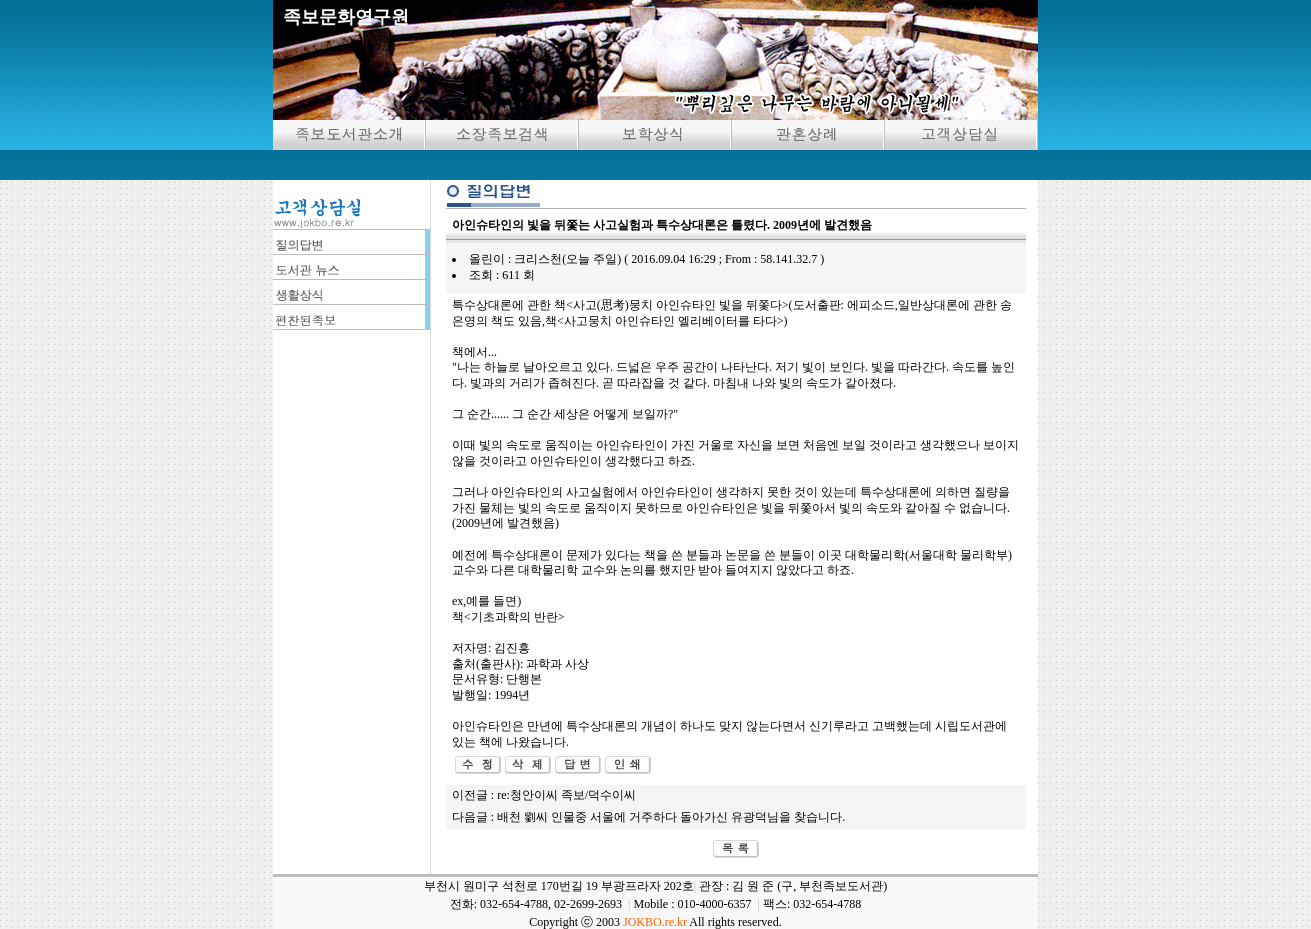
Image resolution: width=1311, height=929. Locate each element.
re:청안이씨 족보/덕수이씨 (566, 795)
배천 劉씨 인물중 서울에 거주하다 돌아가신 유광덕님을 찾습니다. (671, 817)
